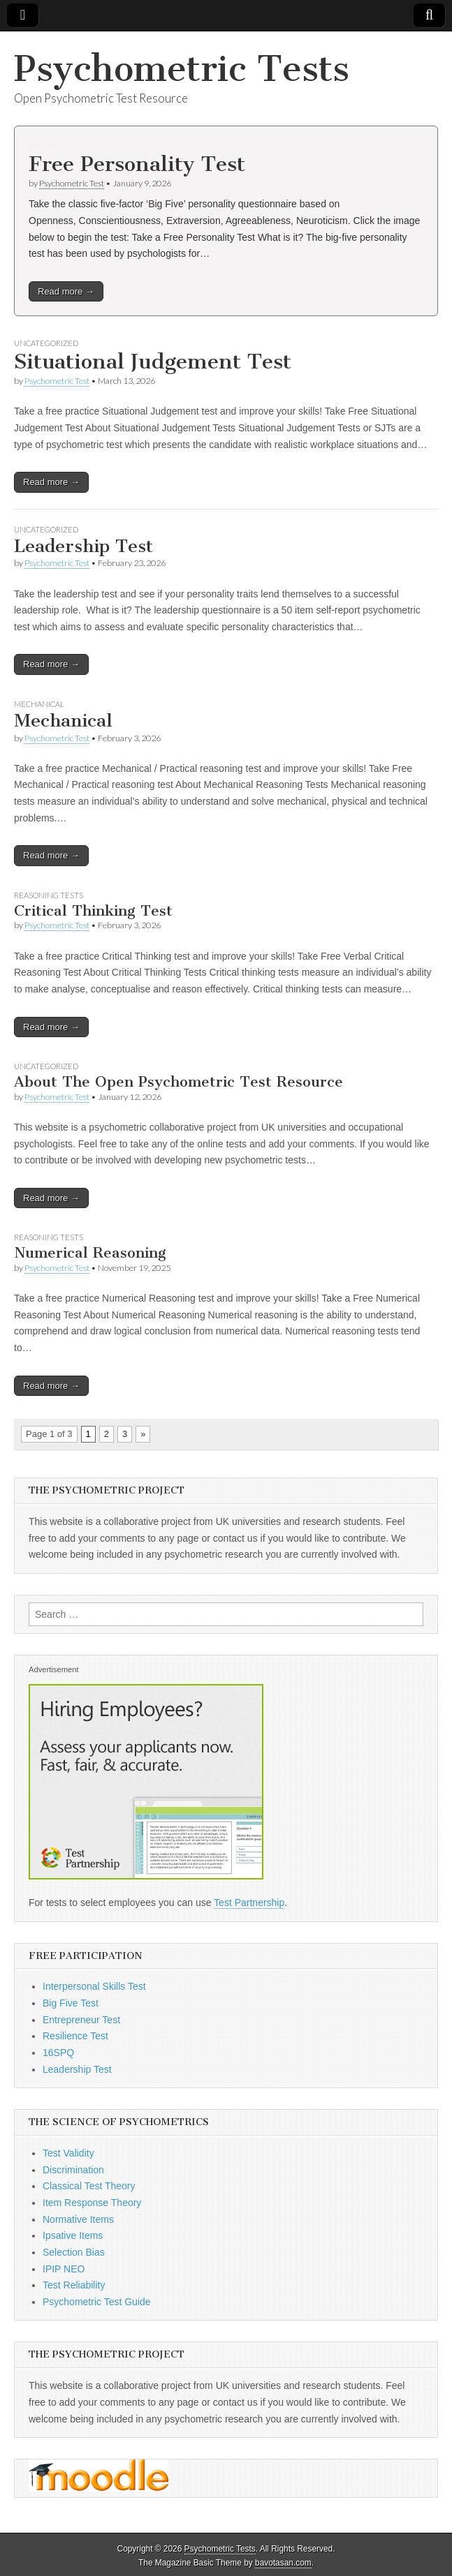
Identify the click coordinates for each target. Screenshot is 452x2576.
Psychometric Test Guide (97, 2301)
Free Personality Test (137, 164)
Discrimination (73, 2169)
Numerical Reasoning (90, 1252)
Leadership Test (83, 546)
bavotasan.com (283, 2563)
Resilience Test (75, 2035)
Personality (54, 146)
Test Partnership (249, 1902)
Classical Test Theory (89, 2185)
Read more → (66, 291)
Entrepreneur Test (81, 2019)
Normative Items (78, 2219)
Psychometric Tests (181, 68)
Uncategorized (46, 343)
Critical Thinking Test (93, 910)
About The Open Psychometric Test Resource (178, 1081)
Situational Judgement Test (152, 361)
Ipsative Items (73, 2235)
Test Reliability (74, 2285)
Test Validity (68, 2153)
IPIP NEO (64, 2269)
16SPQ (58, 2052)
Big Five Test (71, 2003)
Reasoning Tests (48, 895)
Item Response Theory (92, 2202)
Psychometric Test (71, 183)
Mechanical (39, 703)
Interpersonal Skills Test (94, 1986)
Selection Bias (74, 2252)
